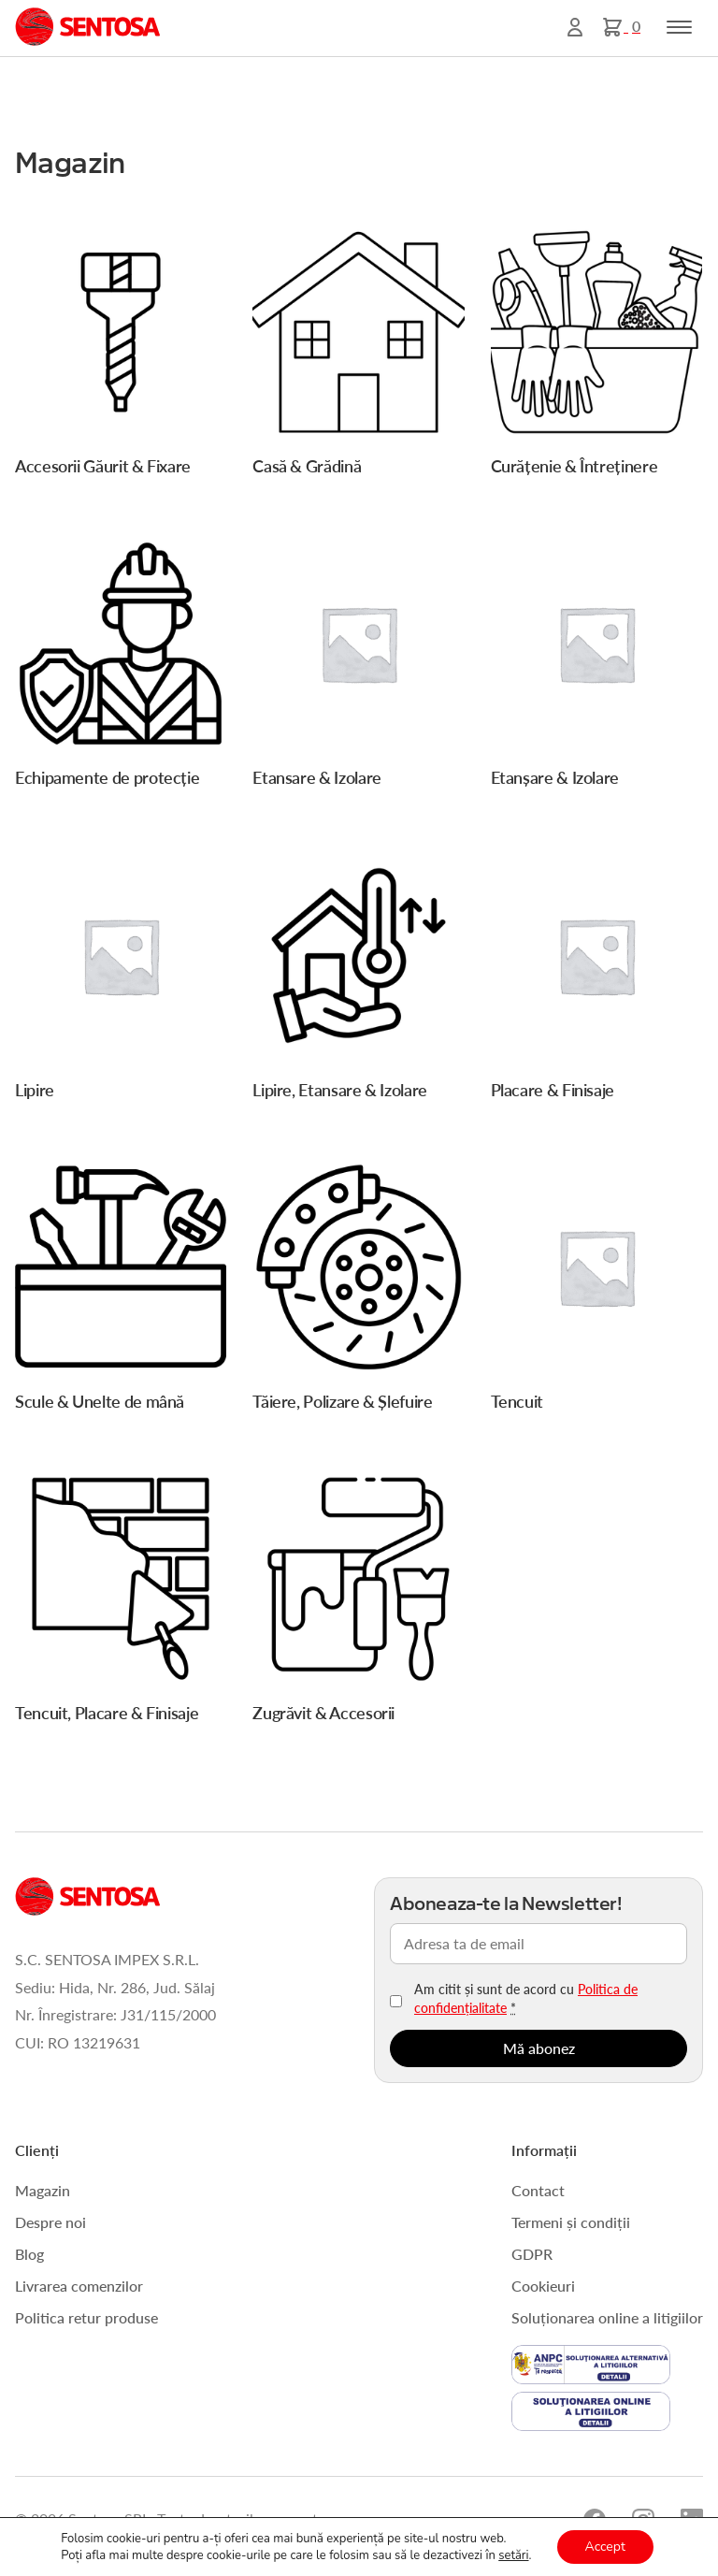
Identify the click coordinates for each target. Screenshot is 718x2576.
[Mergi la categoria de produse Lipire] (120, 979)
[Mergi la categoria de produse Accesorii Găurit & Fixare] (120, 356)
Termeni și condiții (570, 2222)
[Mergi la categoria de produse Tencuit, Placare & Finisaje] (120, 1603)
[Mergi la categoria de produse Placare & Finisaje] (596, 979)
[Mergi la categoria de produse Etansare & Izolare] (358, 668)
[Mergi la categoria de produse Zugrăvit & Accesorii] (358, 1603)
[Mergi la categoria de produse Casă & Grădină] (358, 356)
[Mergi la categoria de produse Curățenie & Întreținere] (596, 356)
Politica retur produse (86, 2317)
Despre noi (50, 2222)
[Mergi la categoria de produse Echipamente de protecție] (120, 668)
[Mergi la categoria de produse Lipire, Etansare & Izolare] (358, 979)
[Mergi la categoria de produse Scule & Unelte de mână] (120, 1291)
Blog (29, 2254)
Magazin (42, 2190)
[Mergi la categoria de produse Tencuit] (596, 1291)
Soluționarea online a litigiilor (607, 2317)
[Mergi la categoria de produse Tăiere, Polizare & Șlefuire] (358, 1291)
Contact (538, 2190)
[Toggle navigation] (679, 27)
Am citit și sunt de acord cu (526, 1998)
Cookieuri (543, 2285)
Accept (605, 2546)
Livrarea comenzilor (79, 2285)
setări (513, 2555)
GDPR (532, 2254)
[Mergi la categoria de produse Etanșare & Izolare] (596, 668)
